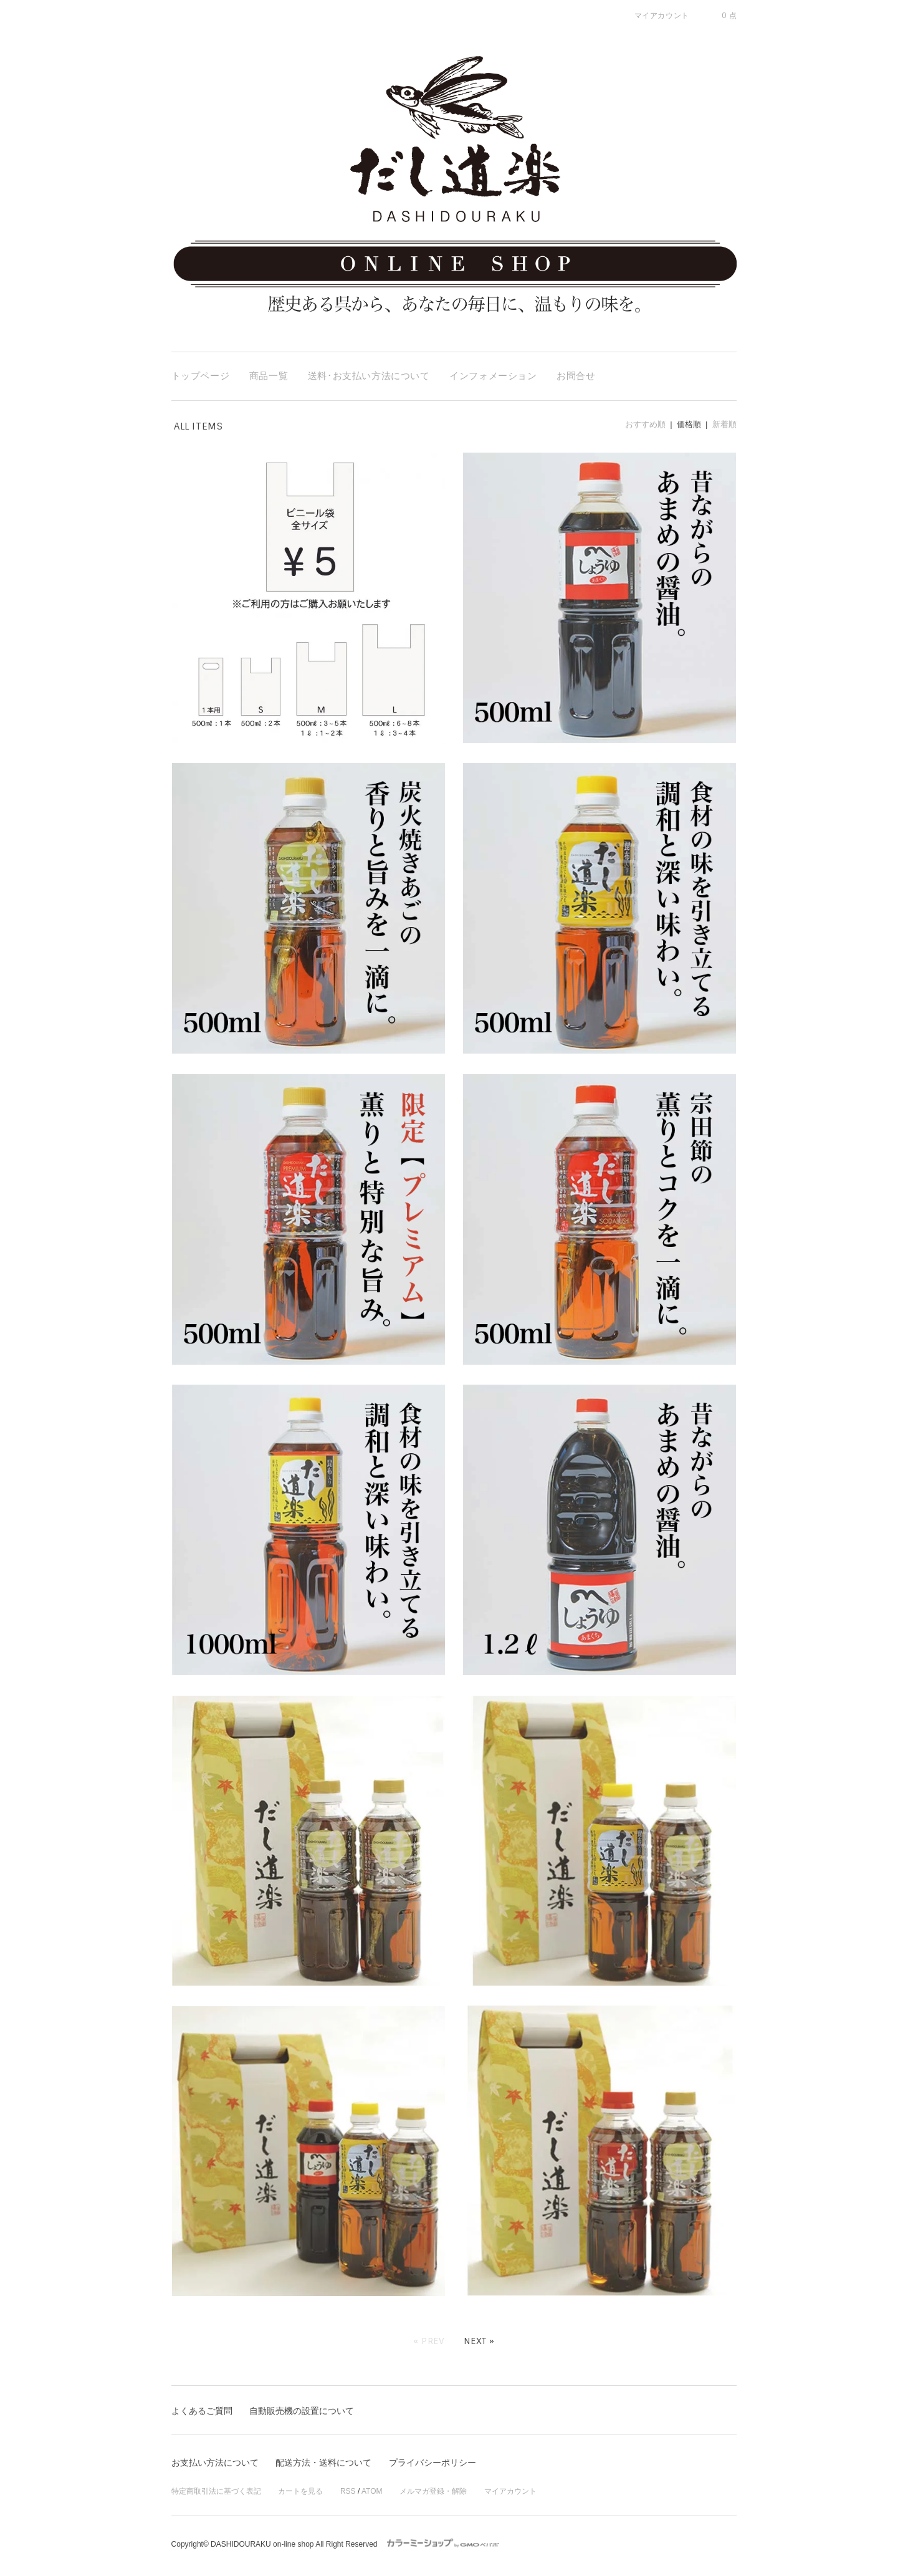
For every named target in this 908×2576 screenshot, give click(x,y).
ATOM (372, 2491)
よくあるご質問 (201, 2411)
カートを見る (300, 2491)
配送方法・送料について (323, 2463)
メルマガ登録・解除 (433, 2491)
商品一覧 (268, 376)
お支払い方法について (215, 2463)
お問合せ (576, 376)
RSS (348, 2491)
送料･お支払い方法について (369, 376)
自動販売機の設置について (301, 2411)
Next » (479, 2341)
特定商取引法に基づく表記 (216, 2491)
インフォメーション (493, 376)
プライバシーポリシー (432, 2463)
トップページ (200, 376)
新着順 (724, 424)
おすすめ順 (645, 424)
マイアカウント (510, 2491)
